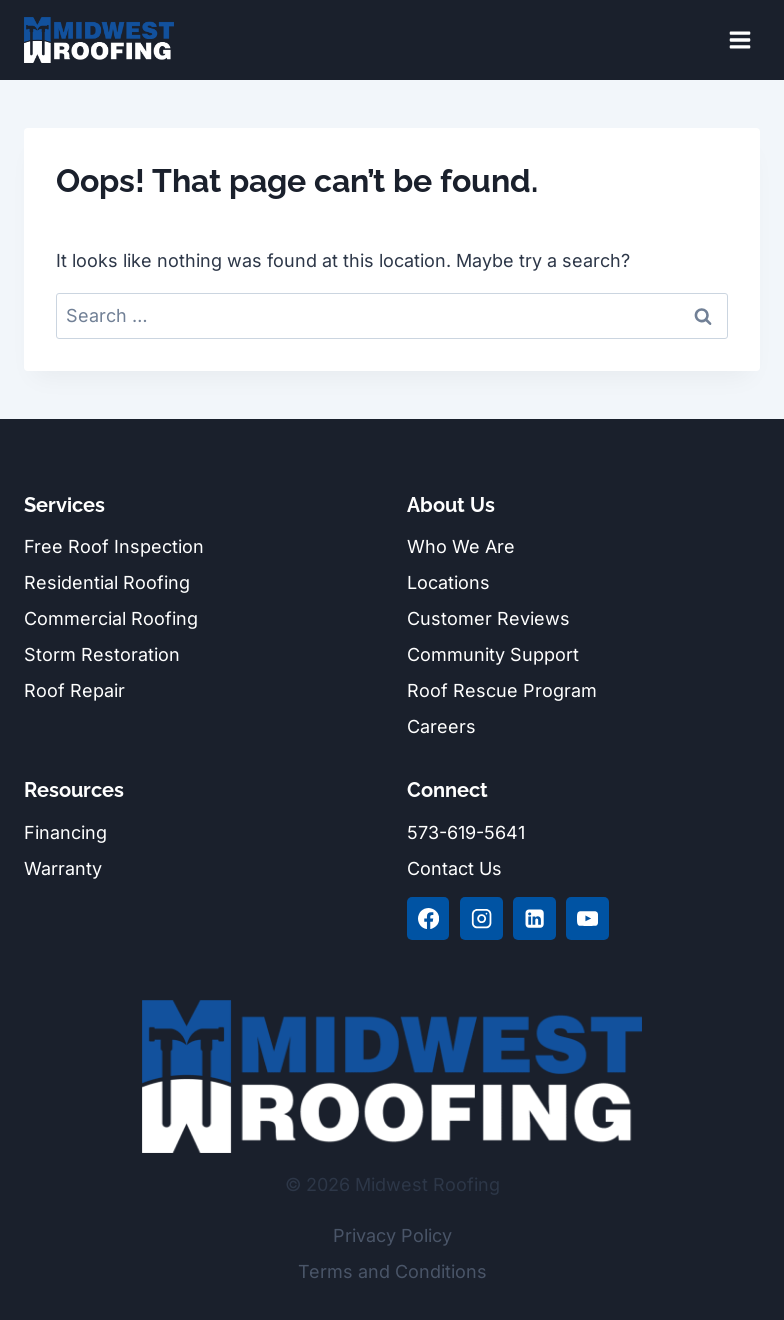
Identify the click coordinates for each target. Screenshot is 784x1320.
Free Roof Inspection (114, 546)
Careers (441, 726)
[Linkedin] (534, 918)
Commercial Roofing (111, 618)
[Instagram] (481, 918)
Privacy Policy (392, 1235)
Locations (448, 582)
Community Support (493, 654)
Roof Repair (74, 690)
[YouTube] (587, 918)
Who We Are (461, 546)
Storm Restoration (102, 654)
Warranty (63, 868)
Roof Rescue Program (502, 690)
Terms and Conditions (392, 1271)
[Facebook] (428, 918)
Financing (65, 832)
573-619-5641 (466, 832)
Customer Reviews (488, 618)
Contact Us (454, 868)
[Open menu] (739, 39)
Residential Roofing (107, 582)
